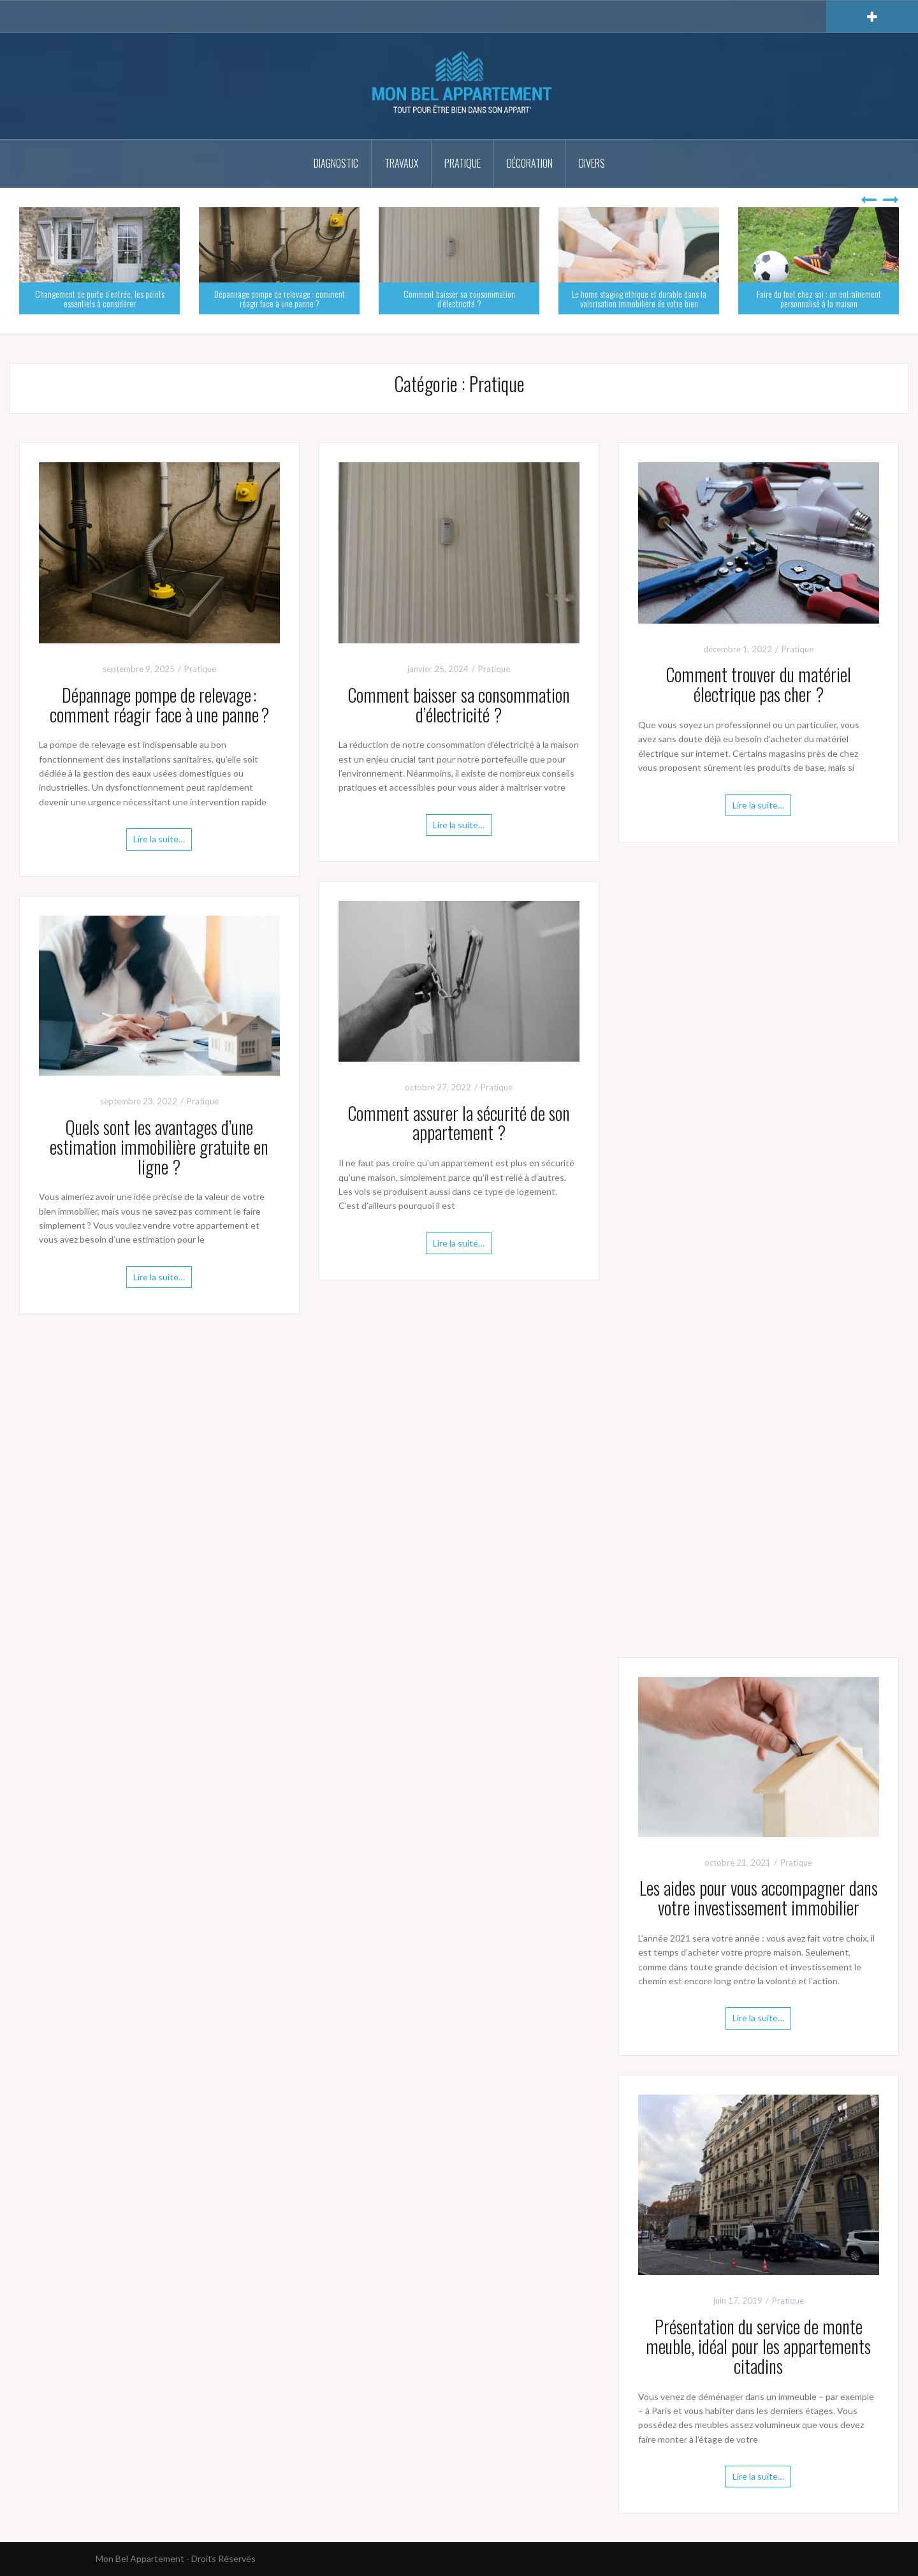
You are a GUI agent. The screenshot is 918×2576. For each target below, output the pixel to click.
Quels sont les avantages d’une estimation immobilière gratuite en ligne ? (159, 1147)
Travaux (401, 163)
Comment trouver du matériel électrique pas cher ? (758, 684)
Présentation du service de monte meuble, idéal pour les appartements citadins (758, 2346)
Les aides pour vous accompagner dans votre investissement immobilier (758, 1898)
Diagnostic (336, 163)
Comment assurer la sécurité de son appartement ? (458, 1123)
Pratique (462, 163)
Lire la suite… (159, 838)
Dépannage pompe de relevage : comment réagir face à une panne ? (279, 298)
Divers (592, 163)
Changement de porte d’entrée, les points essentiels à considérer (99, 298)
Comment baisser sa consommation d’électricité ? (459, 298)
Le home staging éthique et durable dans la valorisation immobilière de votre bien (639, 298)
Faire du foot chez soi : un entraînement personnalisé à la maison (819, 298)
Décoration (530, 163)
